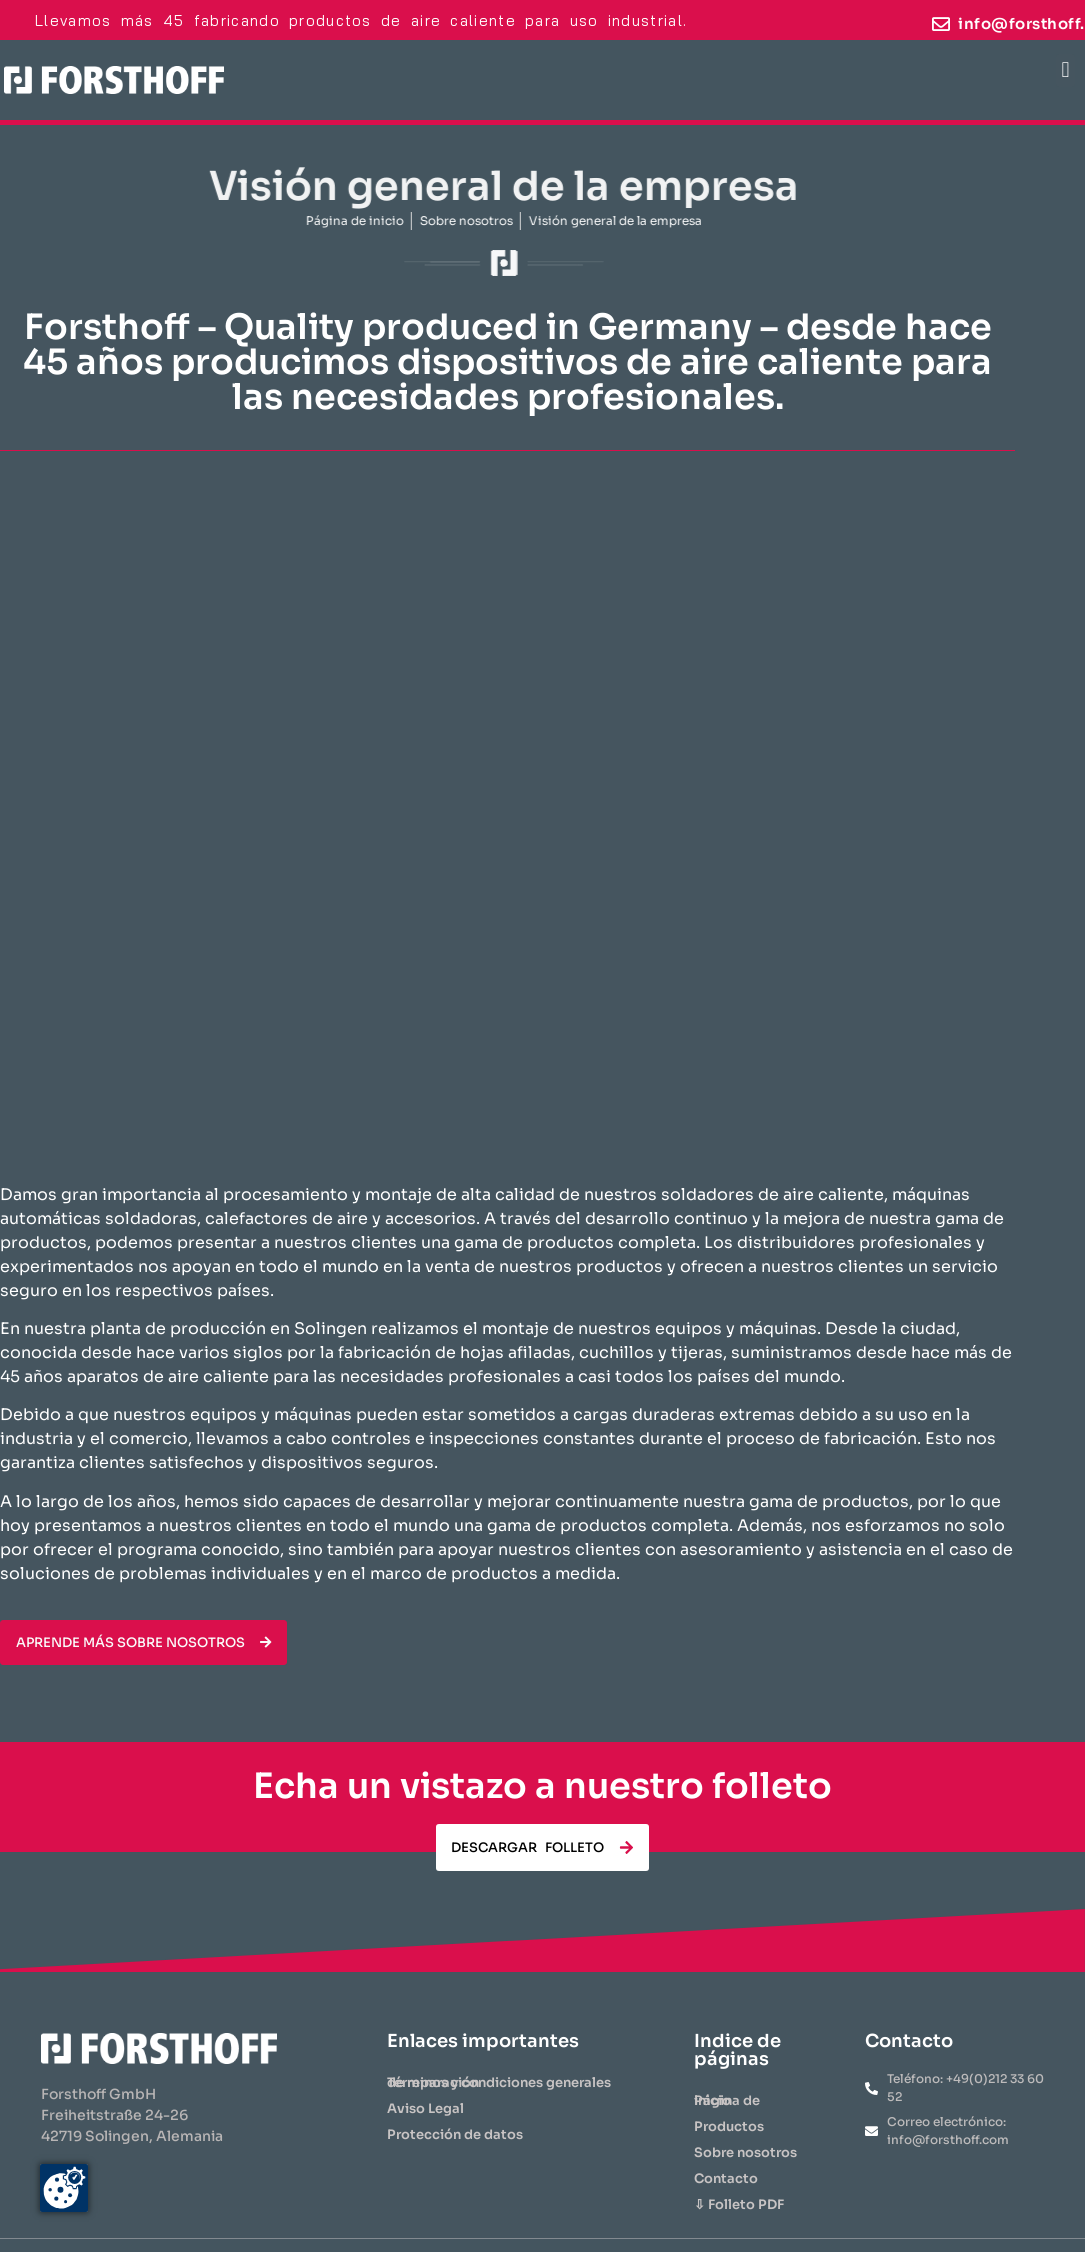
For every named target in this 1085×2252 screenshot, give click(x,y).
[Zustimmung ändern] (64, 2188)
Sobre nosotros (745, 2152)
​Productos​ (729, 2126)
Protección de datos (455, 2134)
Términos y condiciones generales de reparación (499, 2082)
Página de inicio (727, 2100)
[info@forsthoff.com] (941, 24)
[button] (1065, 70)
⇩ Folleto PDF (739, 2204)
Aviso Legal (425, 2108)
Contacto (726, 2178)
